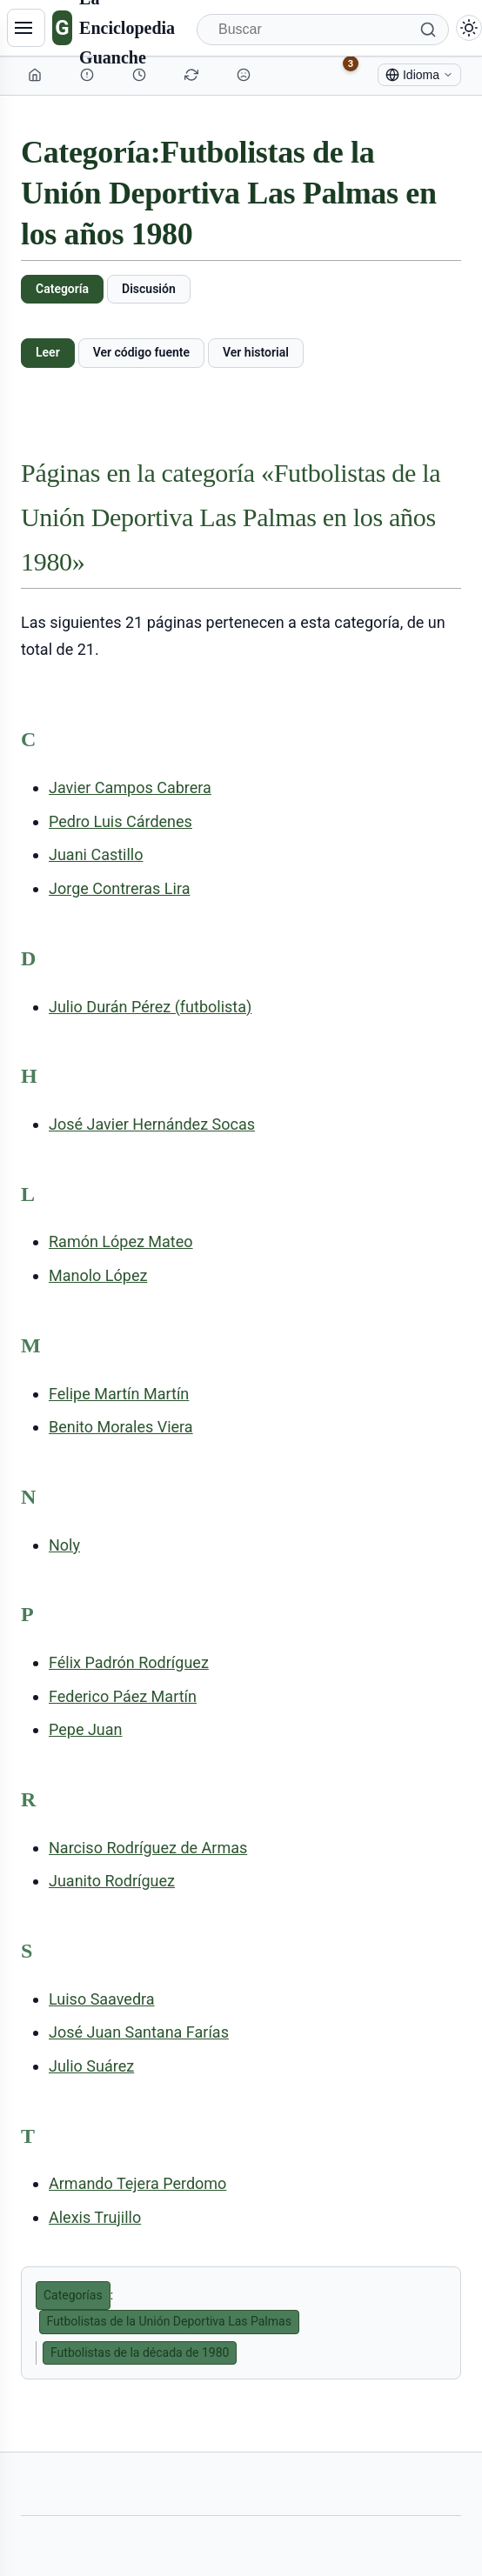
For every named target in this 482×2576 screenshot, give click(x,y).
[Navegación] (26, 28)
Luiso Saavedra (102, 1999)
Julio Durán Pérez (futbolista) (150, 1007)
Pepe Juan (86, 1729)
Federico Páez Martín (123, 1696)
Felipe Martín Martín (119, 1394)
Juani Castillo (96, 854)
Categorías (73, 2295)
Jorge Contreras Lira (119, 888)
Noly (64, 1545)
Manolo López (98, 1275)
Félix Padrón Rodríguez (129, 1662)
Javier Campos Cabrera (130, 787)
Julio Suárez (91, 2066)
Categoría (62, 289)
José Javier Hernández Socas (152, 1124)
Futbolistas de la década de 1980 (139, 2352)
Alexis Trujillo (95, 2217)
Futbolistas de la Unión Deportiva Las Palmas (169, 2321)
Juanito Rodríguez (112, 1881)
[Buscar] (323, 29)
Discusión (149, 289)
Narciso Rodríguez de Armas (148, 1848)
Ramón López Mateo (121, 1241)
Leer (48, 352)
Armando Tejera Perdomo (137, 2183)
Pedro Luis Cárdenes (120, 821)
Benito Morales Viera (121, 1427)
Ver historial (256, 352)
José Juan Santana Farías (139, 2032)
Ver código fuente (141, 352)
